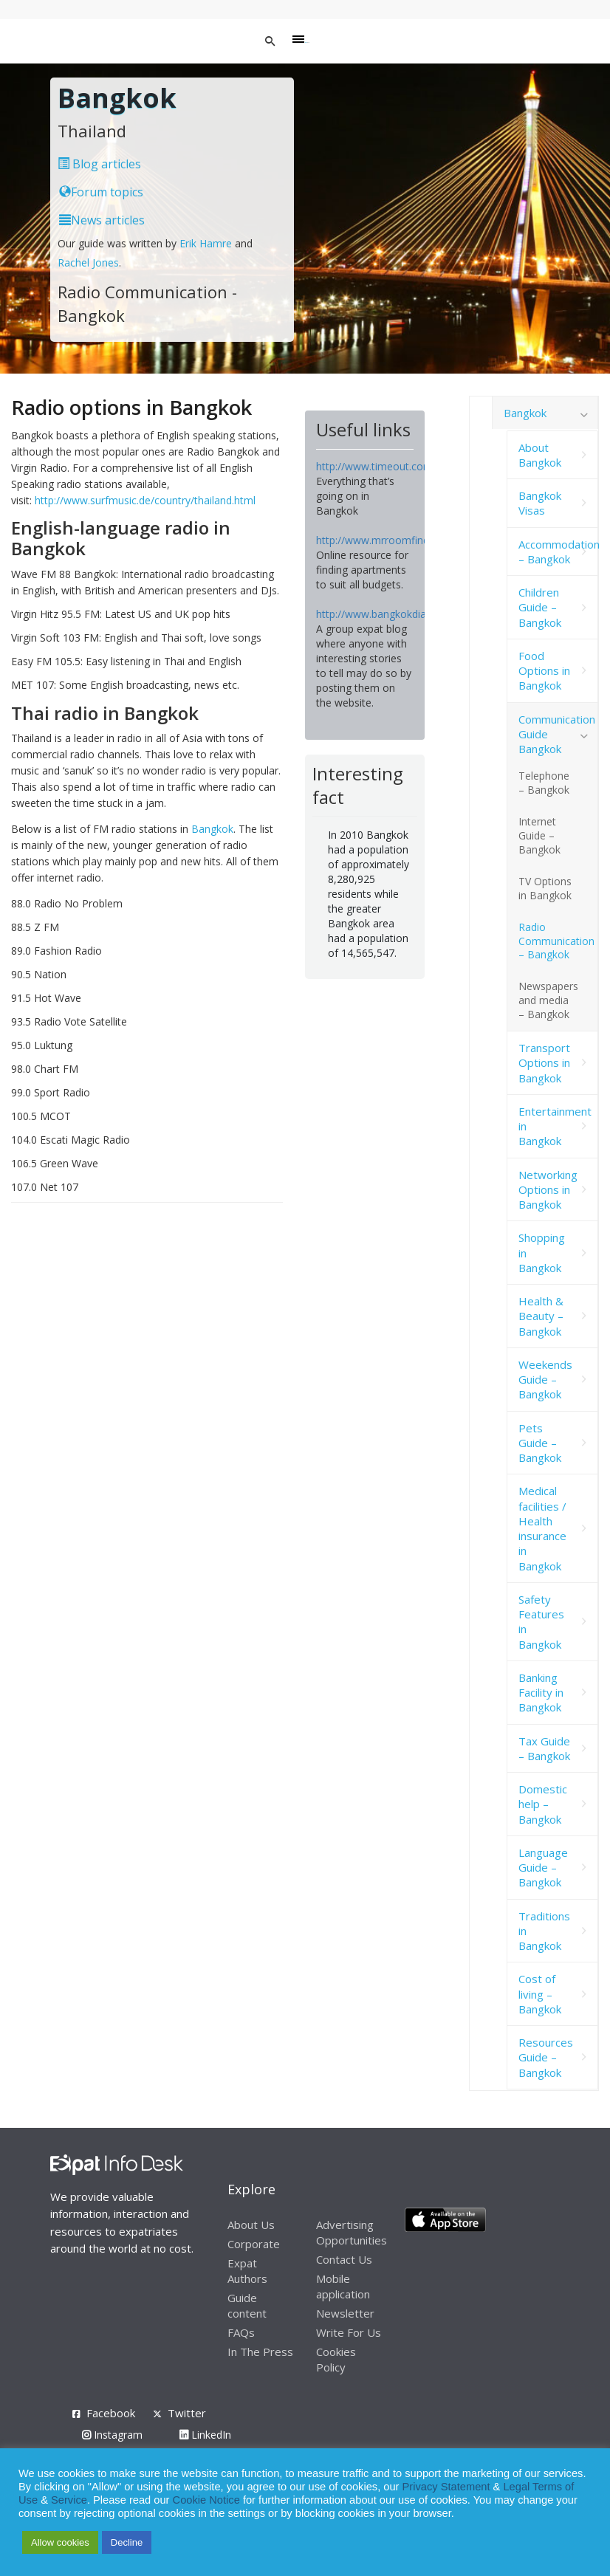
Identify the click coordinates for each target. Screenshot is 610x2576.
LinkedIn (205, 2435)
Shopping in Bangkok (541, 1252)
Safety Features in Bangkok (541, 1622)
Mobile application (343, 2286)
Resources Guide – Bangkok (545, 2057)
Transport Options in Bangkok (544, 1062)
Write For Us (348, 2332)
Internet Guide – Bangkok (539, 835)
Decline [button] (127, 2542)
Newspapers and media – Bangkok (548, 1000)
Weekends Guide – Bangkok (545, 1379)
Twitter (187, 2412)
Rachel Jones (88, 262)
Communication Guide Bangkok (556, 734)
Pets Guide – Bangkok (539, 1443)
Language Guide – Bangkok (543, 1867)
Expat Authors (247, 2271)
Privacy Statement (446, 2487)
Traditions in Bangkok (544, 1931)
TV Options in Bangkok (545, 888)
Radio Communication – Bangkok (556, 941)
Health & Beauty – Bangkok (540, 1316)
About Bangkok (539, 455)
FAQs (241, 2332)
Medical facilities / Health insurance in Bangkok (542, 1528)
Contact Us (344, 2259)
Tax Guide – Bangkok (544, 1748)
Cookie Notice (206, 2500)
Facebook (110, 2412)
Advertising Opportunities (351, 2232)
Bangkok (212, 829)
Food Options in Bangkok (544, 670)
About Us (251, 2224)
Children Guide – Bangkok (539, 607)
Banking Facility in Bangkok (540, 1692)
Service (69, 2500)
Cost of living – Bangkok (539, 1993)
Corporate (253, 2243)
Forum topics (101, 192)
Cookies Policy (336, 2359)
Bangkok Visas (539, 503)
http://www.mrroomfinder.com (389, 540)
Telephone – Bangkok (543, 783)
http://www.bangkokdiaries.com (391, 614)
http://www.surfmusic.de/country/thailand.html (145, 500)
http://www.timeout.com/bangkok (396, 466)
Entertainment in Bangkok (555, 1126)
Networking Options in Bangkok (548, 1189)
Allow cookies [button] (60, 2542)
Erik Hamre (205, 243)
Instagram (112, 2435)
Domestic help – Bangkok (542, 1804)
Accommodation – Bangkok (558, 551)
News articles (102, 220)
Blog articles (99, 164)
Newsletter (345, 2313)
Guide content (247, 2305)
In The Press (260, 2351)
